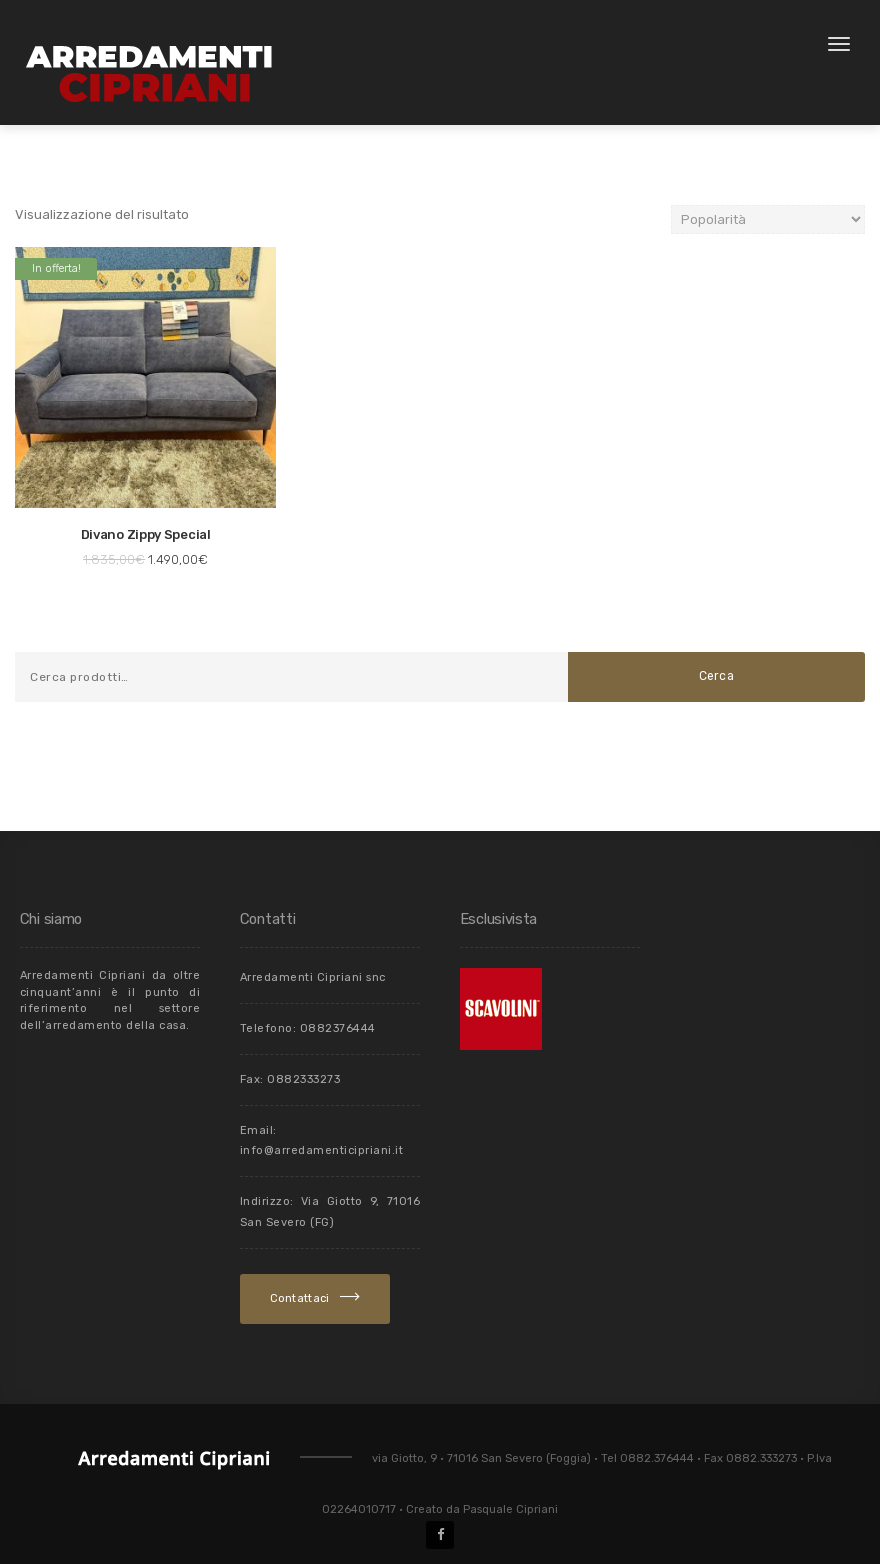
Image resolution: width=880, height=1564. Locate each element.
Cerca (717, 676)
